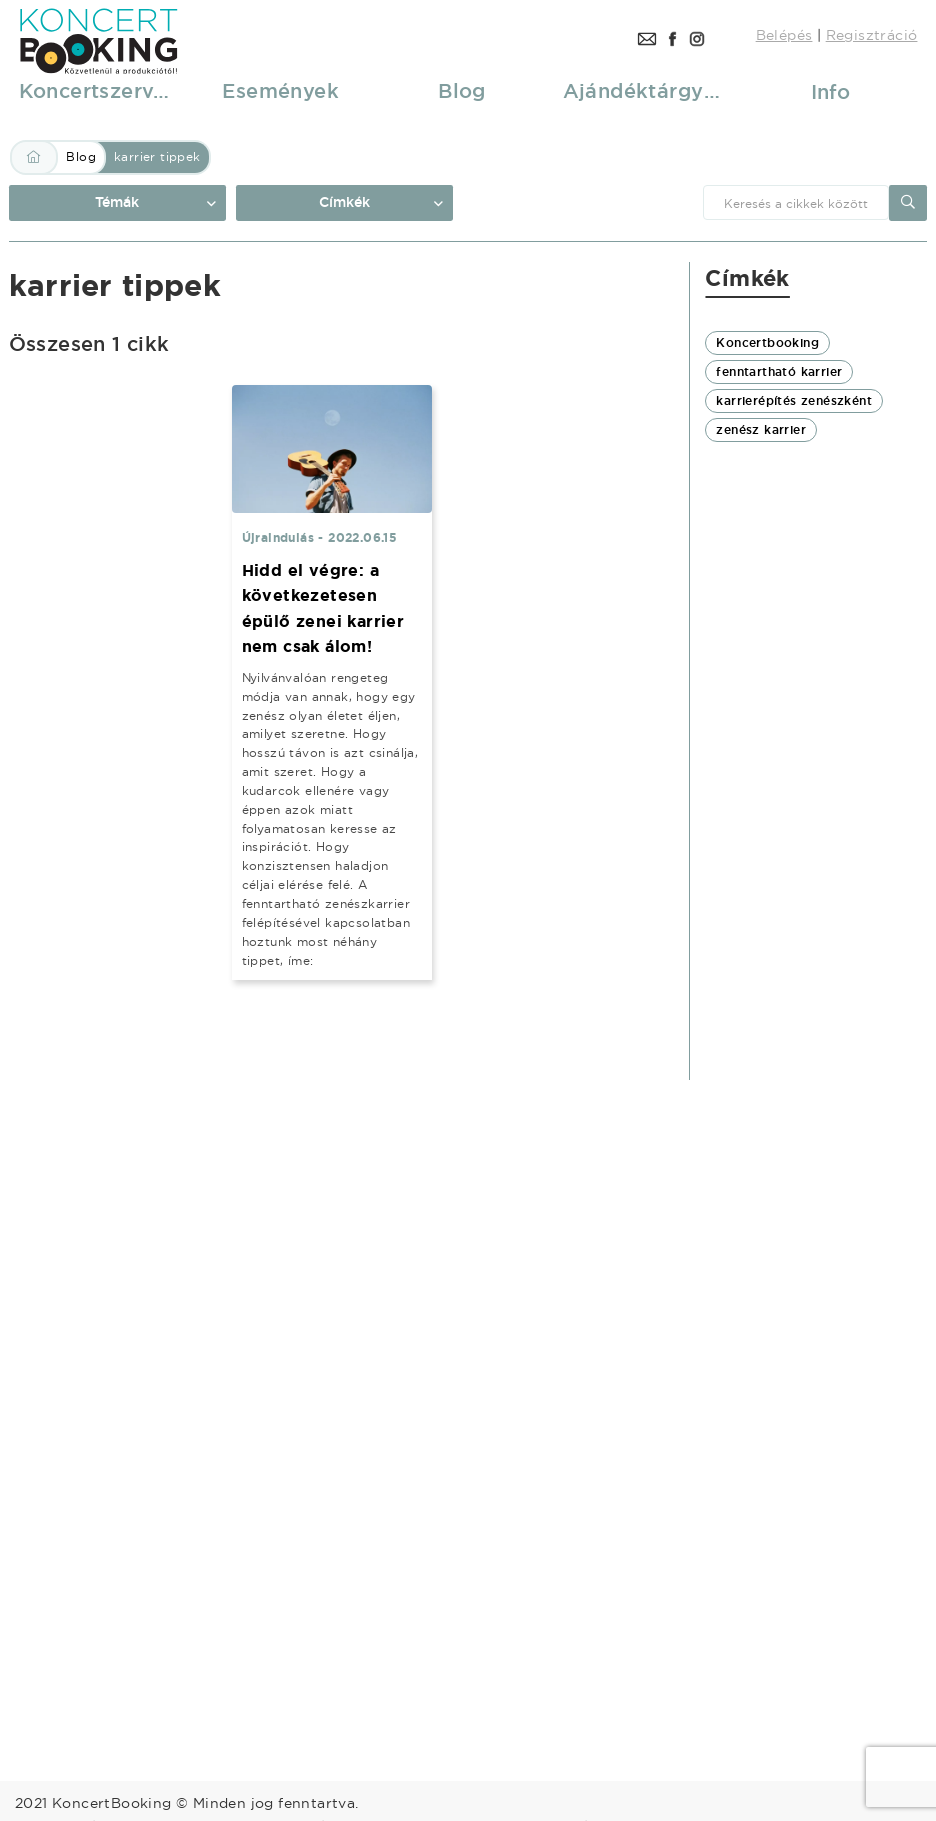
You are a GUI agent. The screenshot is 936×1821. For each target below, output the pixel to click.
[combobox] (796, 202)
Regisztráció (872, 35)
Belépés (784, 35)
